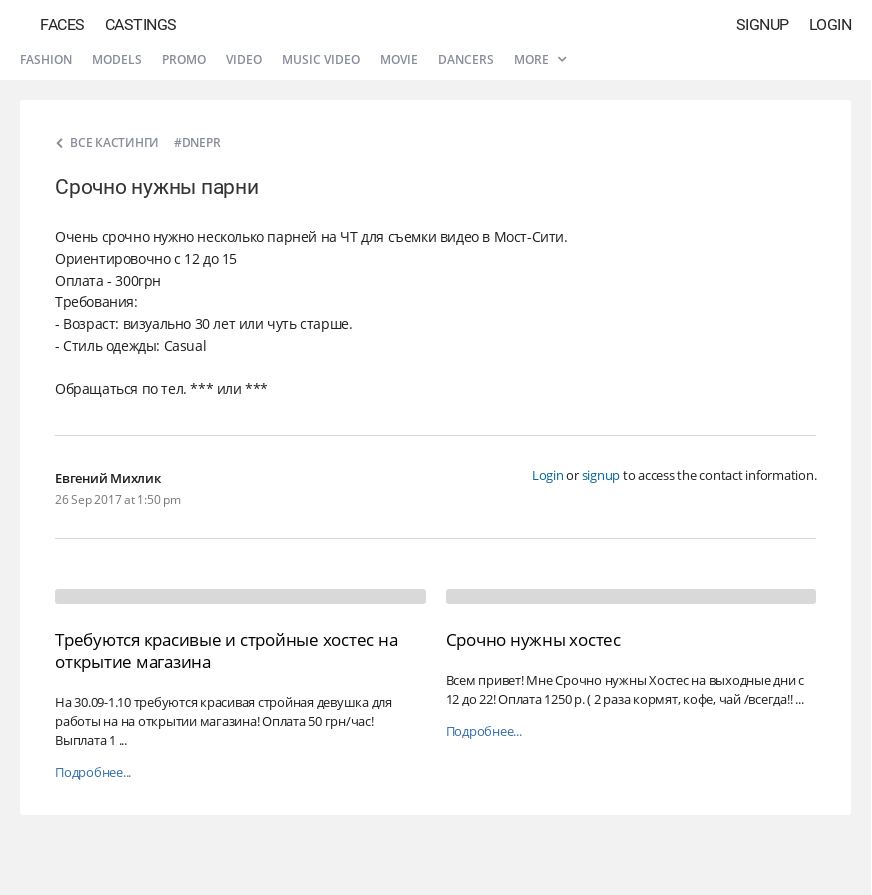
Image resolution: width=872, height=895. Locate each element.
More (540, 59)
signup (601, 475)
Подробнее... (93, 772)
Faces (62, 24)
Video (244, 59)
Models (117, 59)
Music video (321, 59)
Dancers (466, 59)
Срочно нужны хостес (533, 639)
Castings (141, 24)
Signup (762, 24)
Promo (184, 59)
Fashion (46, 59)
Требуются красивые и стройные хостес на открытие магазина (226, 650)
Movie (399, 59)
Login (830, 24)
